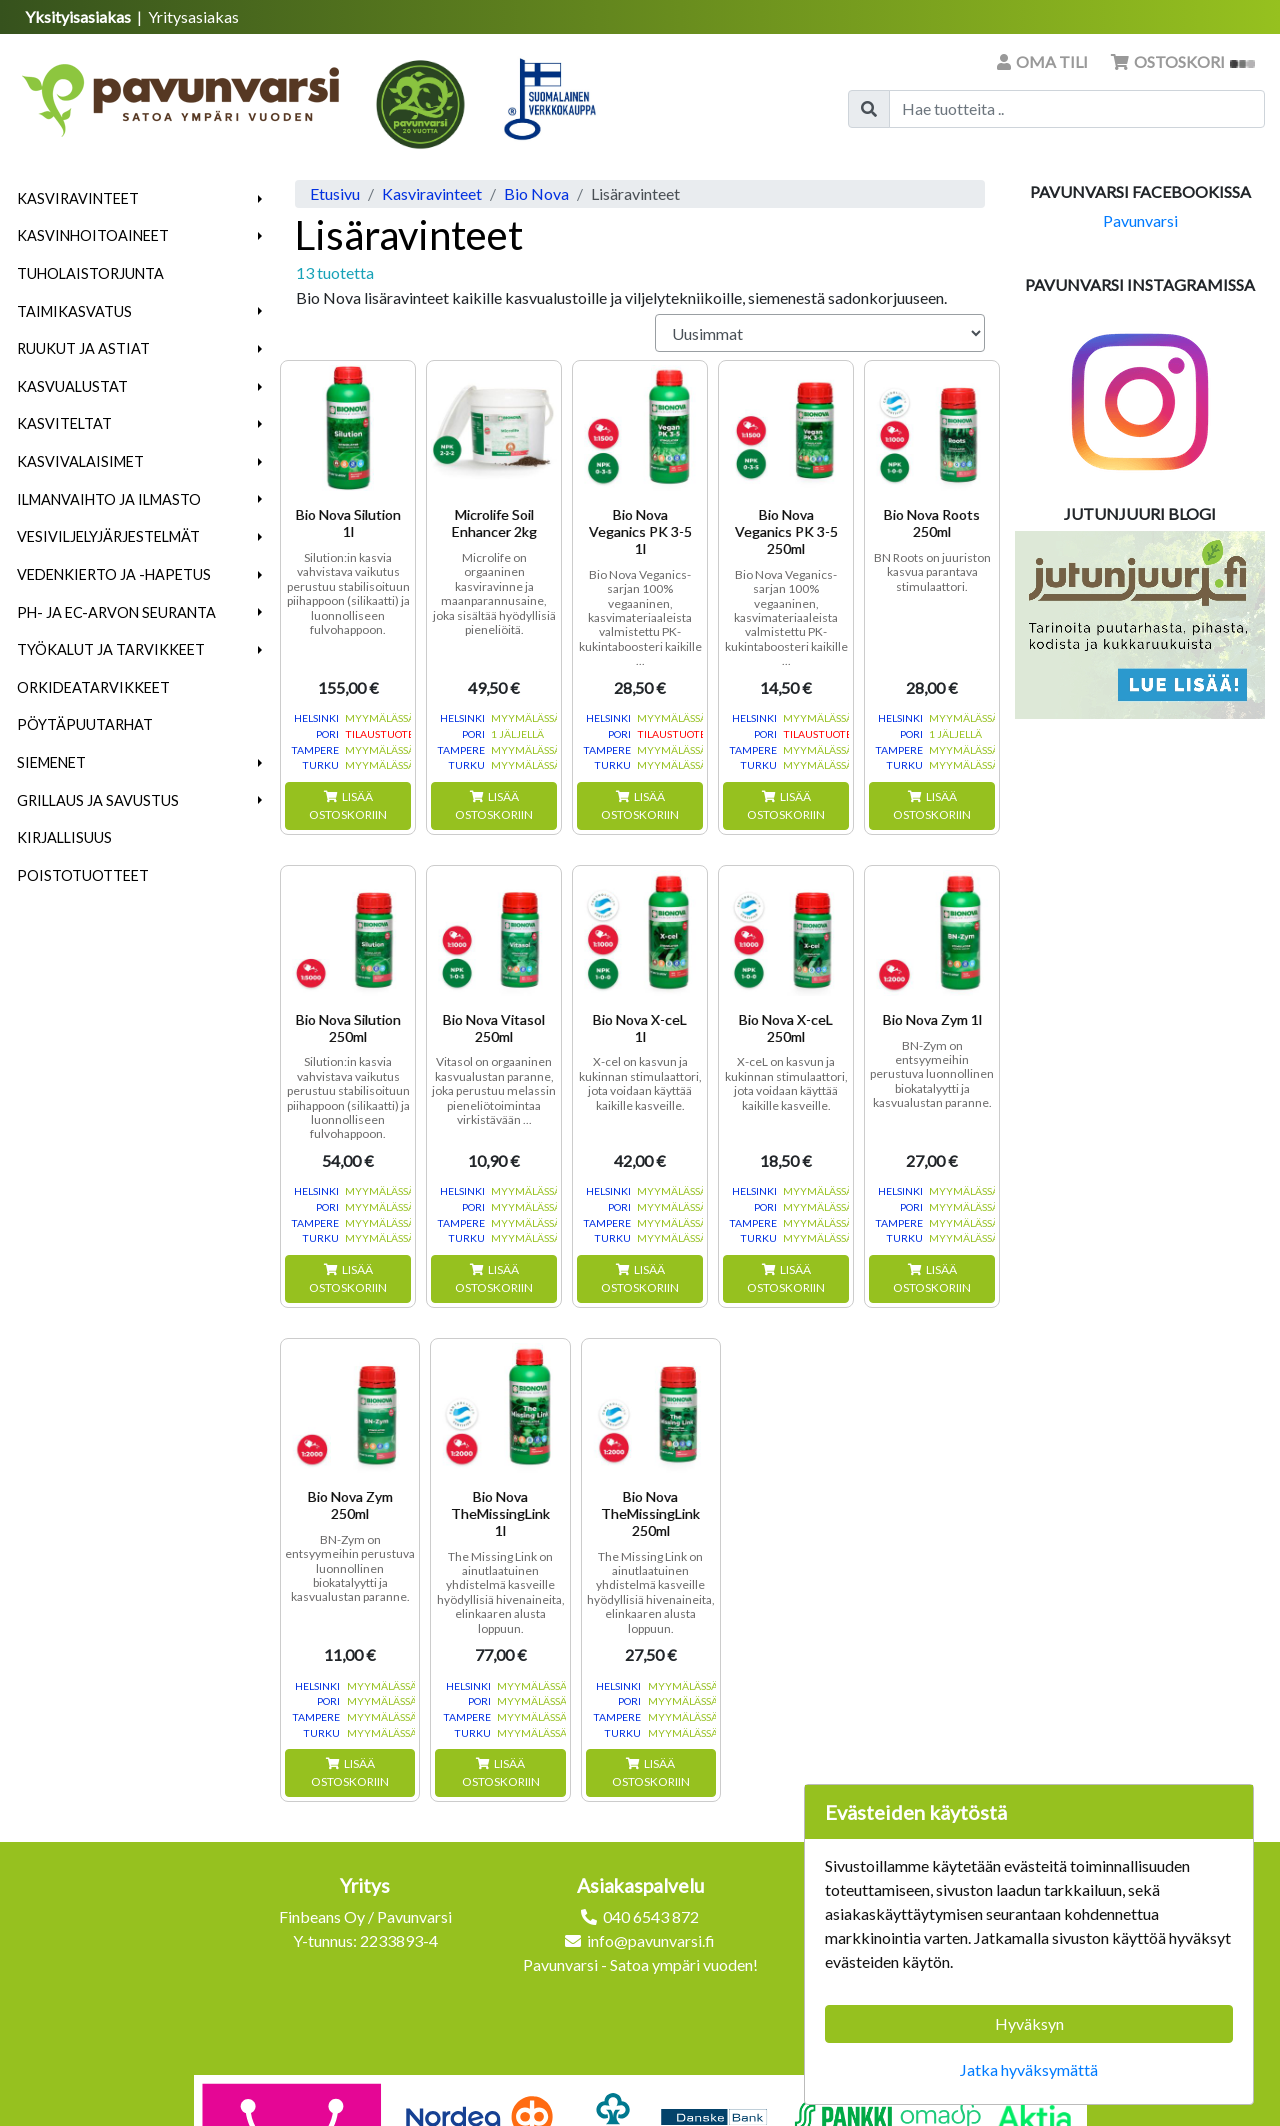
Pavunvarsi (1140, 220)
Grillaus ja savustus (98, 800)
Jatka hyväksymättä (1029, 2069)
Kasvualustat (72, 386)
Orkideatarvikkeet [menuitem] (93, 687)
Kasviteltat (64, 423)
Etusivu (335, 193)
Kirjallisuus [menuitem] (64, 837)
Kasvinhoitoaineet (93, 235)
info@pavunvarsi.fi (651, 1940)
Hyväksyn (1029, 2023)
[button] (260, 199)
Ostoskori (1183, 61)
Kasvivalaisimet (80, 461)
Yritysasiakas (193, 16)
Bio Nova (536, 193)
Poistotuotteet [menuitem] (83, 875)
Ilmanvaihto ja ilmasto (109, 499)
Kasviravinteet (78, 198)
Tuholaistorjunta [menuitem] (90, 273)
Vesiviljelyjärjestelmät (108, 536)
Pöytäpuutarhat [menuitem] (85, 724)
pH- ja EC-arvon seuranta (116, 612)
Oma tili (1044, 61)
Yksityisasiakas (79, 16)
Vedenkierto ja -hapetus (114, 574)
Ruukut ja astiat (83, 348)
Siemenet (51, 762)
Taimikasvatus (74, 311)
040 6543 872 (651, 1916)
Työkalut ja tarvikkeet (111, 649)
